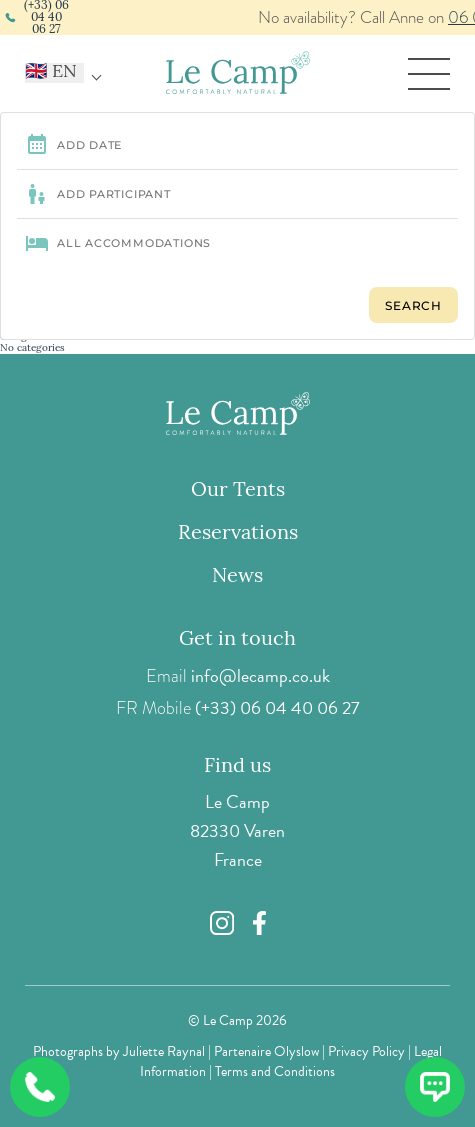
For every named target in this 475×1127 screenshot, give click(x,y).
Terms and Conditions (275, 1071)
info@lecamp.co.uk (260, 675)
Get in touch (237, 640)
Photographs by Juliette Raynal (119, 1051)
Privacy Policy (366, 1051)
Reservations (238, 534)
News (237, 577)
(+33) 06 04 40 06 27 (277, 707)
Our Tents (238, 491)
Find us (237, 767)
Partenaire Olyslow (266, 1051)
